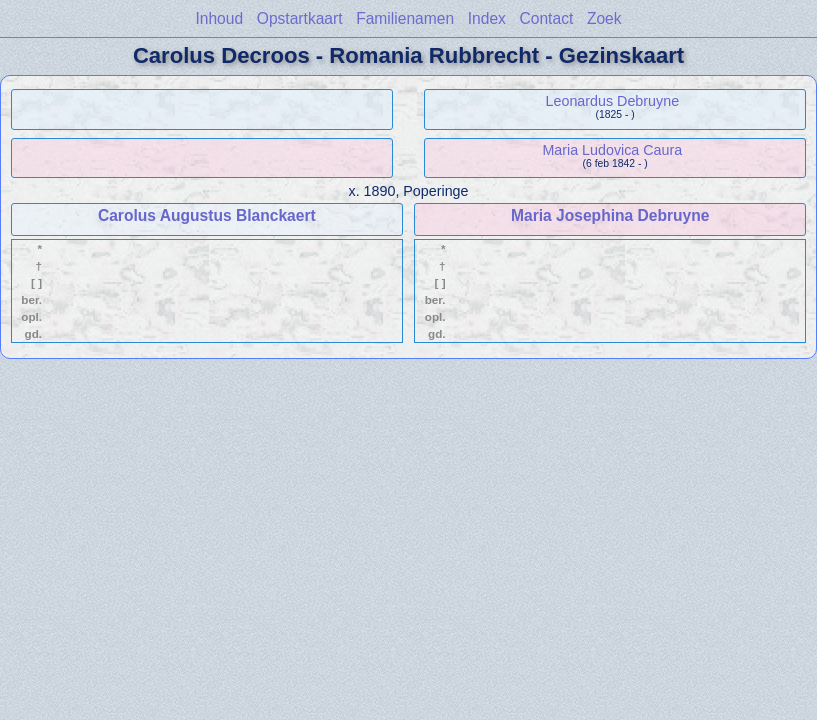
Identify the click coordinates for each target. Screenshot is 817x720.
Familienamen (405, 18)
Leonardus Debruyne (613, 101)
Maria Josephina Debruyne (610, 215)
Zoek (604, 18)
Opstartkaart (300, 18)
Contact (547, 18)
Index (487, 18)
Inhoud (219, 18)
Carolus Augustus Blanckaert (207, 215)
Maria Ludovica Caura (612, 150)
